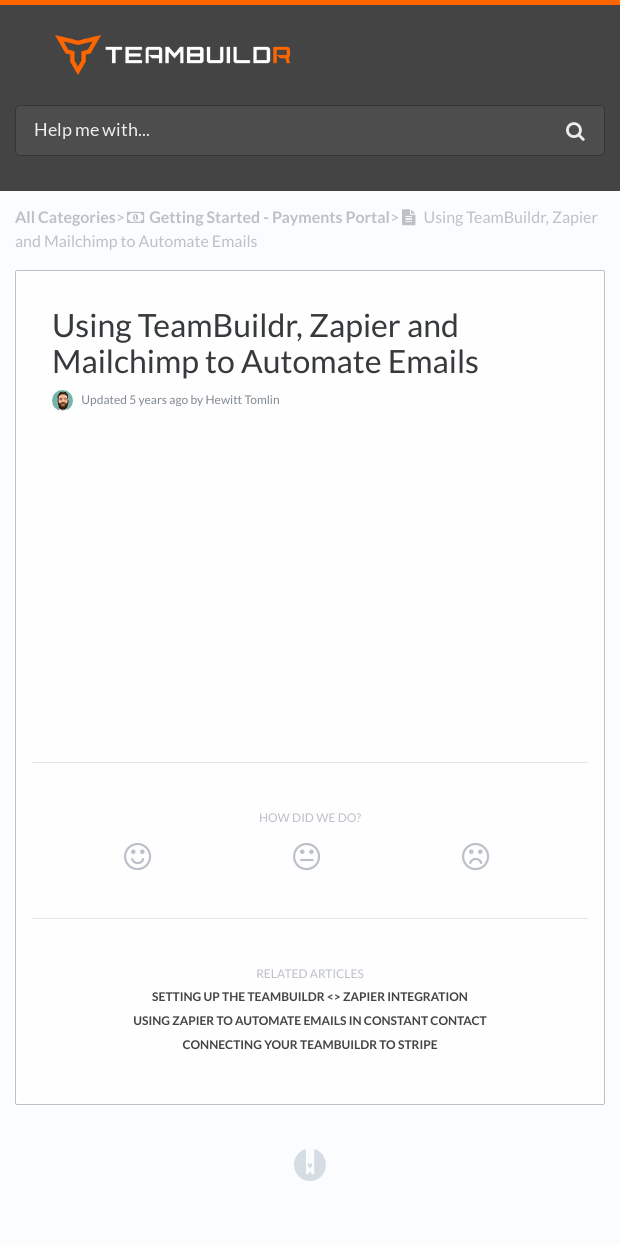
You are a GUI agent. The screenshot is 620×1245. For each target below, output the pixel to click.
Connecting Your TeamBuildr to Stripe (309, 1044)
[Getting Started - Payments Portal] (257, 217)
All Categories (65, 217)
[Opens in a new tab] (310, 1164)
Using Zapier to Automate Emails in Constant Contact (309, 1020)
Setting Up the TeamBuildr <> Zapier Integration (310, 996)
